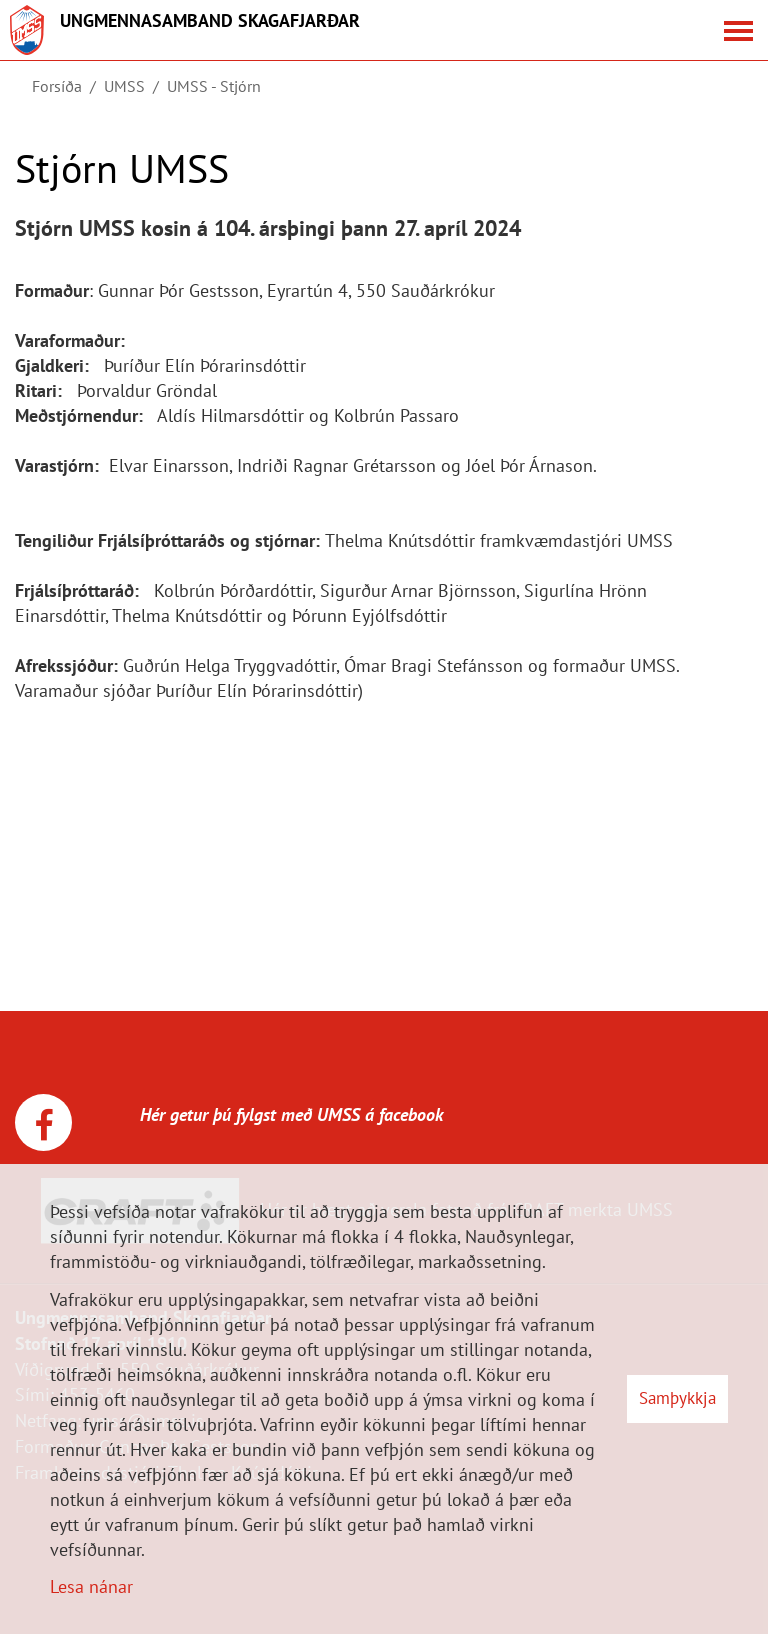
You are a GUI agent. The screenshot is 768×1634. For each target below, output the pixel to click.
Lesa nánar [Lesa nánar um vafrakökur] (91, 1586)
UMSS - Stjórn (214, 86)
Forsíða (57, 86)
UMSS (124, 86)
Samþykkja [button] (677, 1398)
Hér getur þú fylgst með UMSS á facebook (269, 1114)
